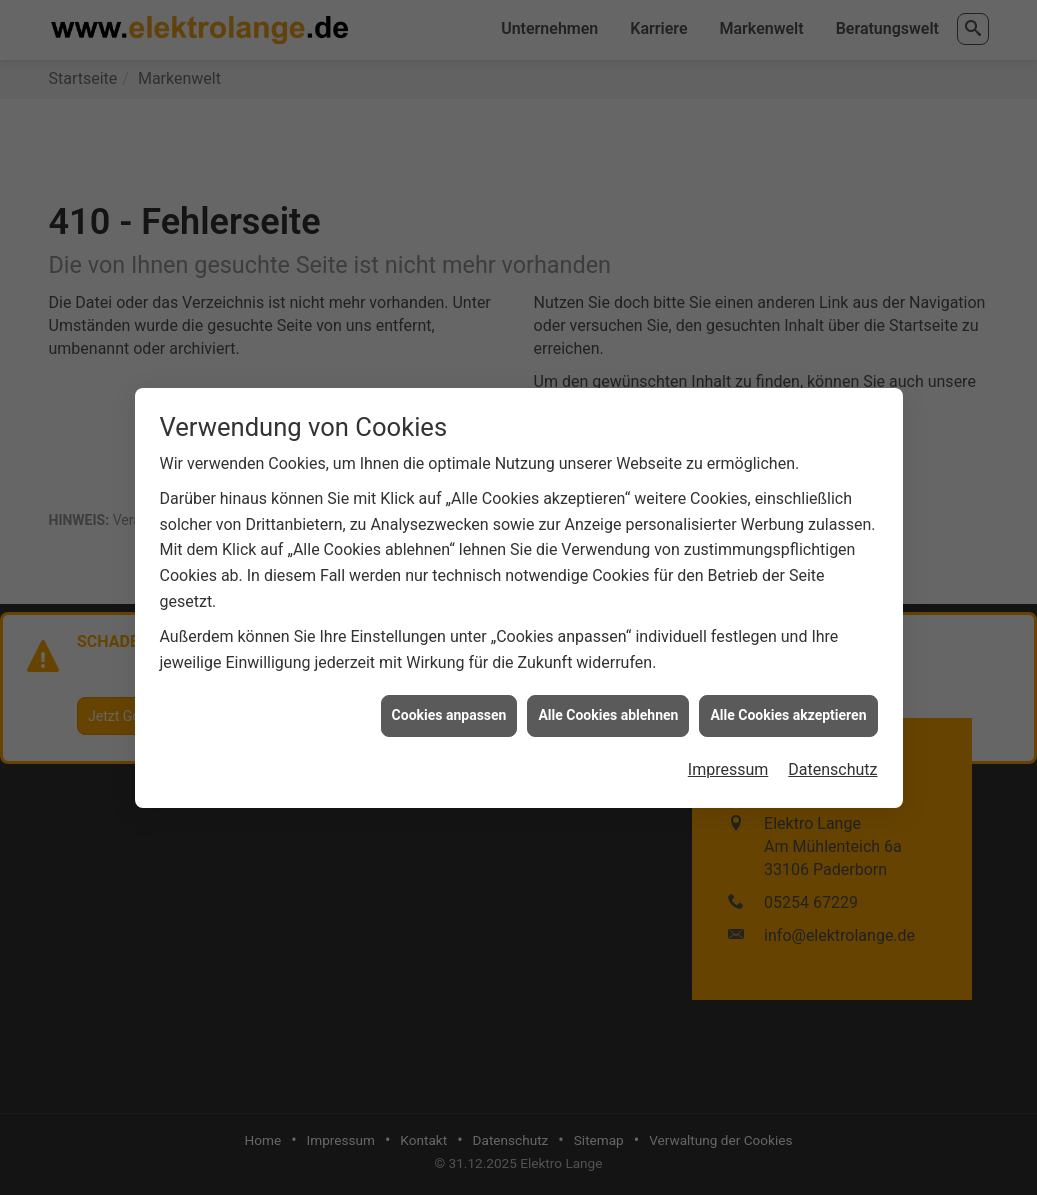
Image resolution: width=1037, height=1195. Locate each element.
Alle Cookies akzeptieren (788, 709)
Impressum (728, 763)
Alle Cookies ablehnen (608, 709)
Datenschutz (832, 763)
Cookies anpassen (449, 709)
